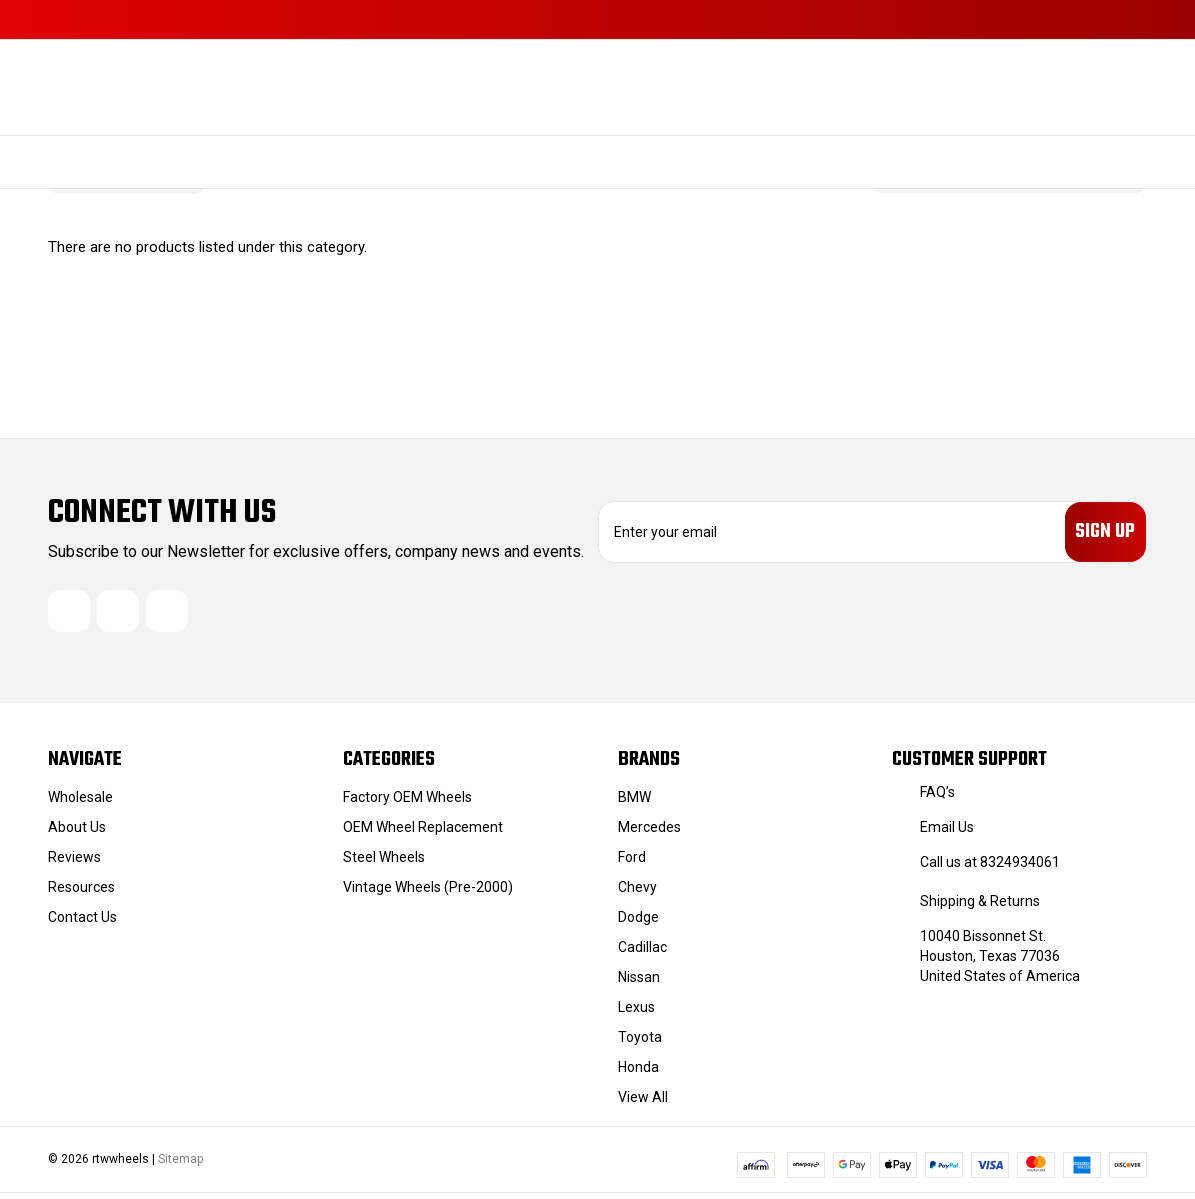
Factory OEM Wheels (407, 803)
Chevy (637, 893)
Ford (632, 863)
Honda (638, 1073)
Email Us (947, 833)
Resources (81, 893)
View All (643, 1103)
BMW (634, 803)
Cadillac (642, 953)
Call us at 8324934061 (990, 868)
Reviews (74, 863)
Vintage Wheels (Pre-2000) (428, 893)
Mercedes (649, 833)
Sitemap (180, 1165)
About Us (77, 833)
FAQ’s (937, 798)
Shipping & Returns (980, 907)
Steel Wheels (384, 863)
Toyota (640, 1043)
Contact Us (82, 923)
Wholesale (80, 803)
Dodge (638, 923)
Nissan (639, 983)
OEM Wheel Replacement (423, 833)
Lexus (636, 1013)
